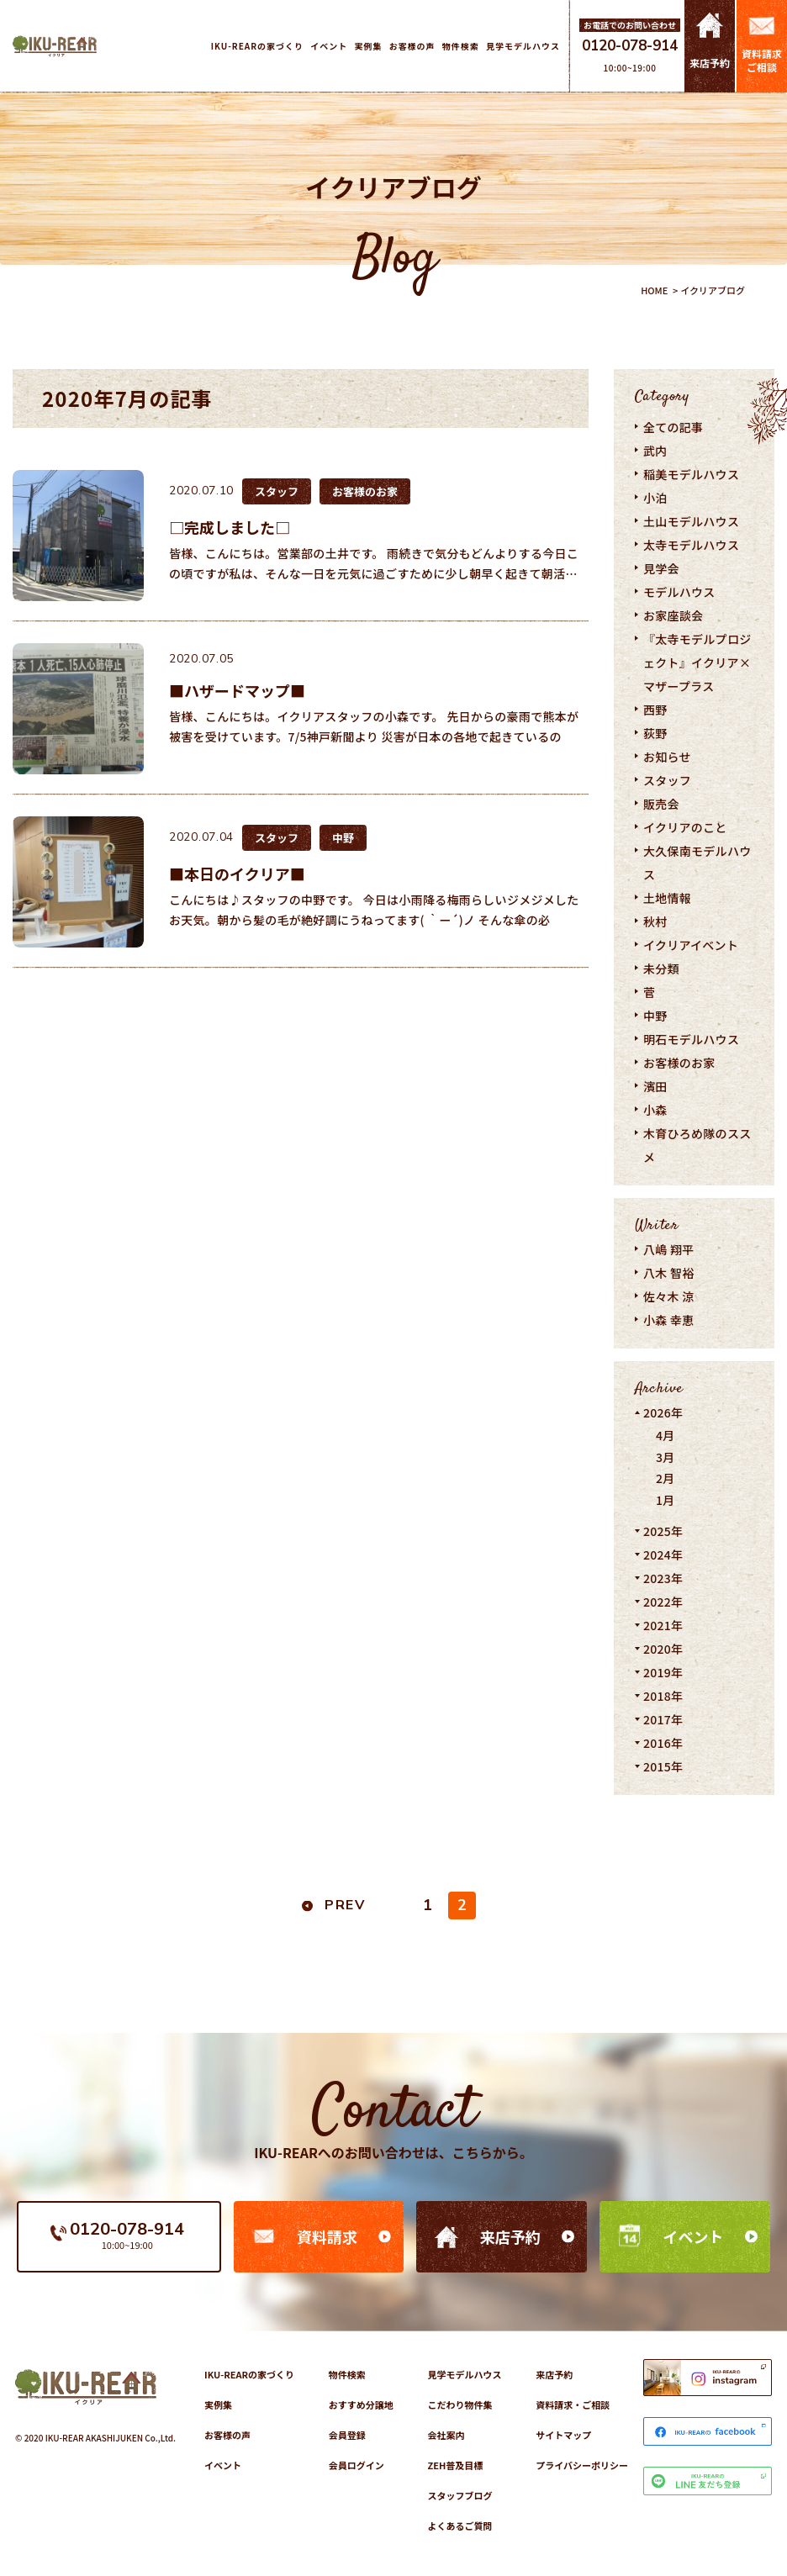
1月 (665, 1499)
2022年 (663, 1601)
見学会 (661, 568)
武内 (655, 450)
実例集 (218, 2404)
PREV (345, 1905)
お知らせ (667, 756)
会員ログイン (356, 2465)
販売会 (661, 803)
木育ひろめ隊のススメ (697, 1145)
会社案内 (445, 2434)
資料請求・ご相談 (573, 2404)
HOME (654, 290)
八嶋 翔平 (669, 1249)
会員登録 (347, 2434)
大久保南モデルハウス (697, 862)
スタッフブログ (459, 2495)
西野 (655, 709)
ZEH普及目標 (455, 2465)
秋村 (655, 921)
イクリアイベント (690, 945)
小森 (655, 1109)
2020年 (663, 1648)
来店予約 (510, 2236)
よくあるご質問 (459, 2525)
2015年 (663, 1766)
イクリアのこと (685, 827)
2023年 (663, 1578)
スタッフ (667, 780)
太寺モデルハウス (691, 544)
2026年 (663, 1412)
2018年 (663, 1695)
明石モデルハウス (691, 1039)
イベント (693, 2236)
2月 (665, 1478)
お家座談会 (673, 615)
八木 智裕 (669, 1272)
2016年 (663, 1742)
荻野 (655, 733)
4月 (665, 1435)
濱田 (655, 1086)
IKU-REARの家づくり (249, 2374)
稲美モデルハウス (691, 474)
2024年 (663, 1554)
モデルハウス (679, 591)
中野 (655, 1015)
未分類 (661, 968)
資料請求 (327, 2236)
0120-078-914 (630, 45)
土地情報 (667, 897)
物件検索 (347, 2374)
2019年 (663, 1672)
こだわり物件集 (459, 2404)
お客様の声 (227, 2434)
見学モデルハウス (464, 2374)
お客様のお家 (679, 1062)
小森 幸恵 (669, 1320)
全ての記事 (673, 427)
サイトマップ (563, 2434)
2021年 (663, 1625)
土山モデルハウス (691, 521)
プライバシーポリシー (582, 2465)
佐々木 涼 (669, 1296)
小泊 (655, 497)
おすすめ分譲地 (361, 2404)
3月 (665, 1457)
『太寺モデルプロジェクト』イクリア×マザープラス (697, 662)
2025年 (663, 1531)
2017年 (663, 1719)
